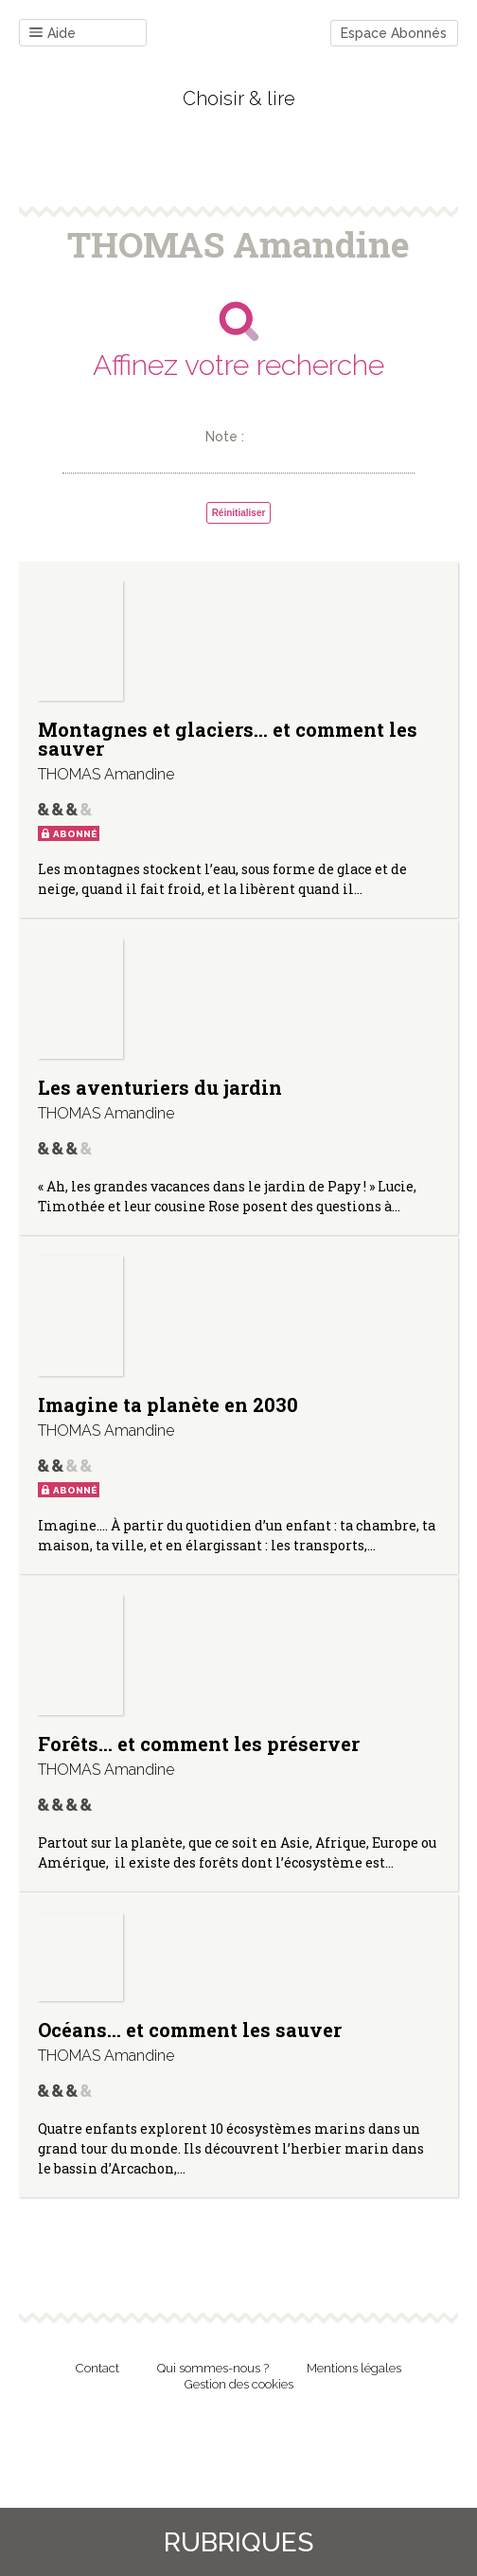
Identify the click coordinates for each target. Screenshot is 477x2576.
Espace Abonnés (394, 33)
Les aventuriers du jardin (160, 1087)
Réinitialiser (239, 513)
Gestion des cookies (239, 2384)
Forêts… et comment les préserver (199, 1743)
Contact (97, 2368)
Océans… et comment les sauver (190, 2029)
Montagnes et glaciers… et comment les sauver (227, 738)
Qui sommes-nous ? (213, 2368)
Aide (52, 34)
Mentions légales (354, 2368)
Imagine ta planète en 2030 (168, 1404)
